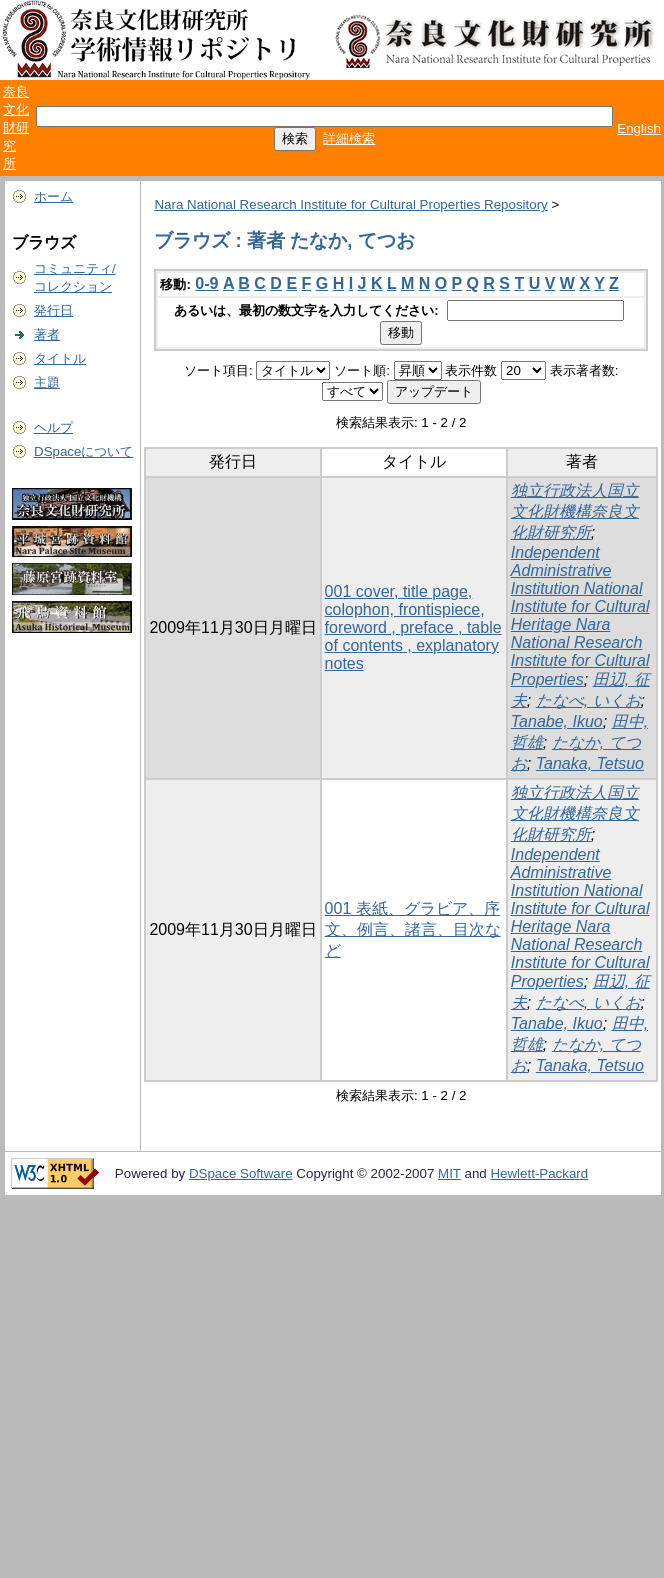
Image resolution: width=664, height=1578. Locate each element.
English (639, 128)
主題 (47, 382)
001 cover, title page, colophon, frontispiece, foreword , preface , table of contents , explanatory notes (413, 627)
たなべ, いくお (588, 700)
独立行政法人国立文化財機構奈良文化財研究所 (575, 511)
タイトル (60, 358)
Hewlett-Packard (539, 1173)
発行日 (53, 310)
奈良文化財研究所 (16, 127)
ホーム (53, 196)
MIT (449, 1173)
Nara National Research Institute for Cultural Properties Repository (350, 204)
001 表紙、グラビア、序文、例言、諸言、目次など (413, 929)
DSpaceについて (83, 451)
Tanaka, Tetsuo (590, 763)
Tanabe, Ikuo (557, 721)
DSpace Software (241, 1173)
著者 (47, 334)
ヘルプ (53, 427)
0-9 (206, 283)
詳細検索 (349, 138)
